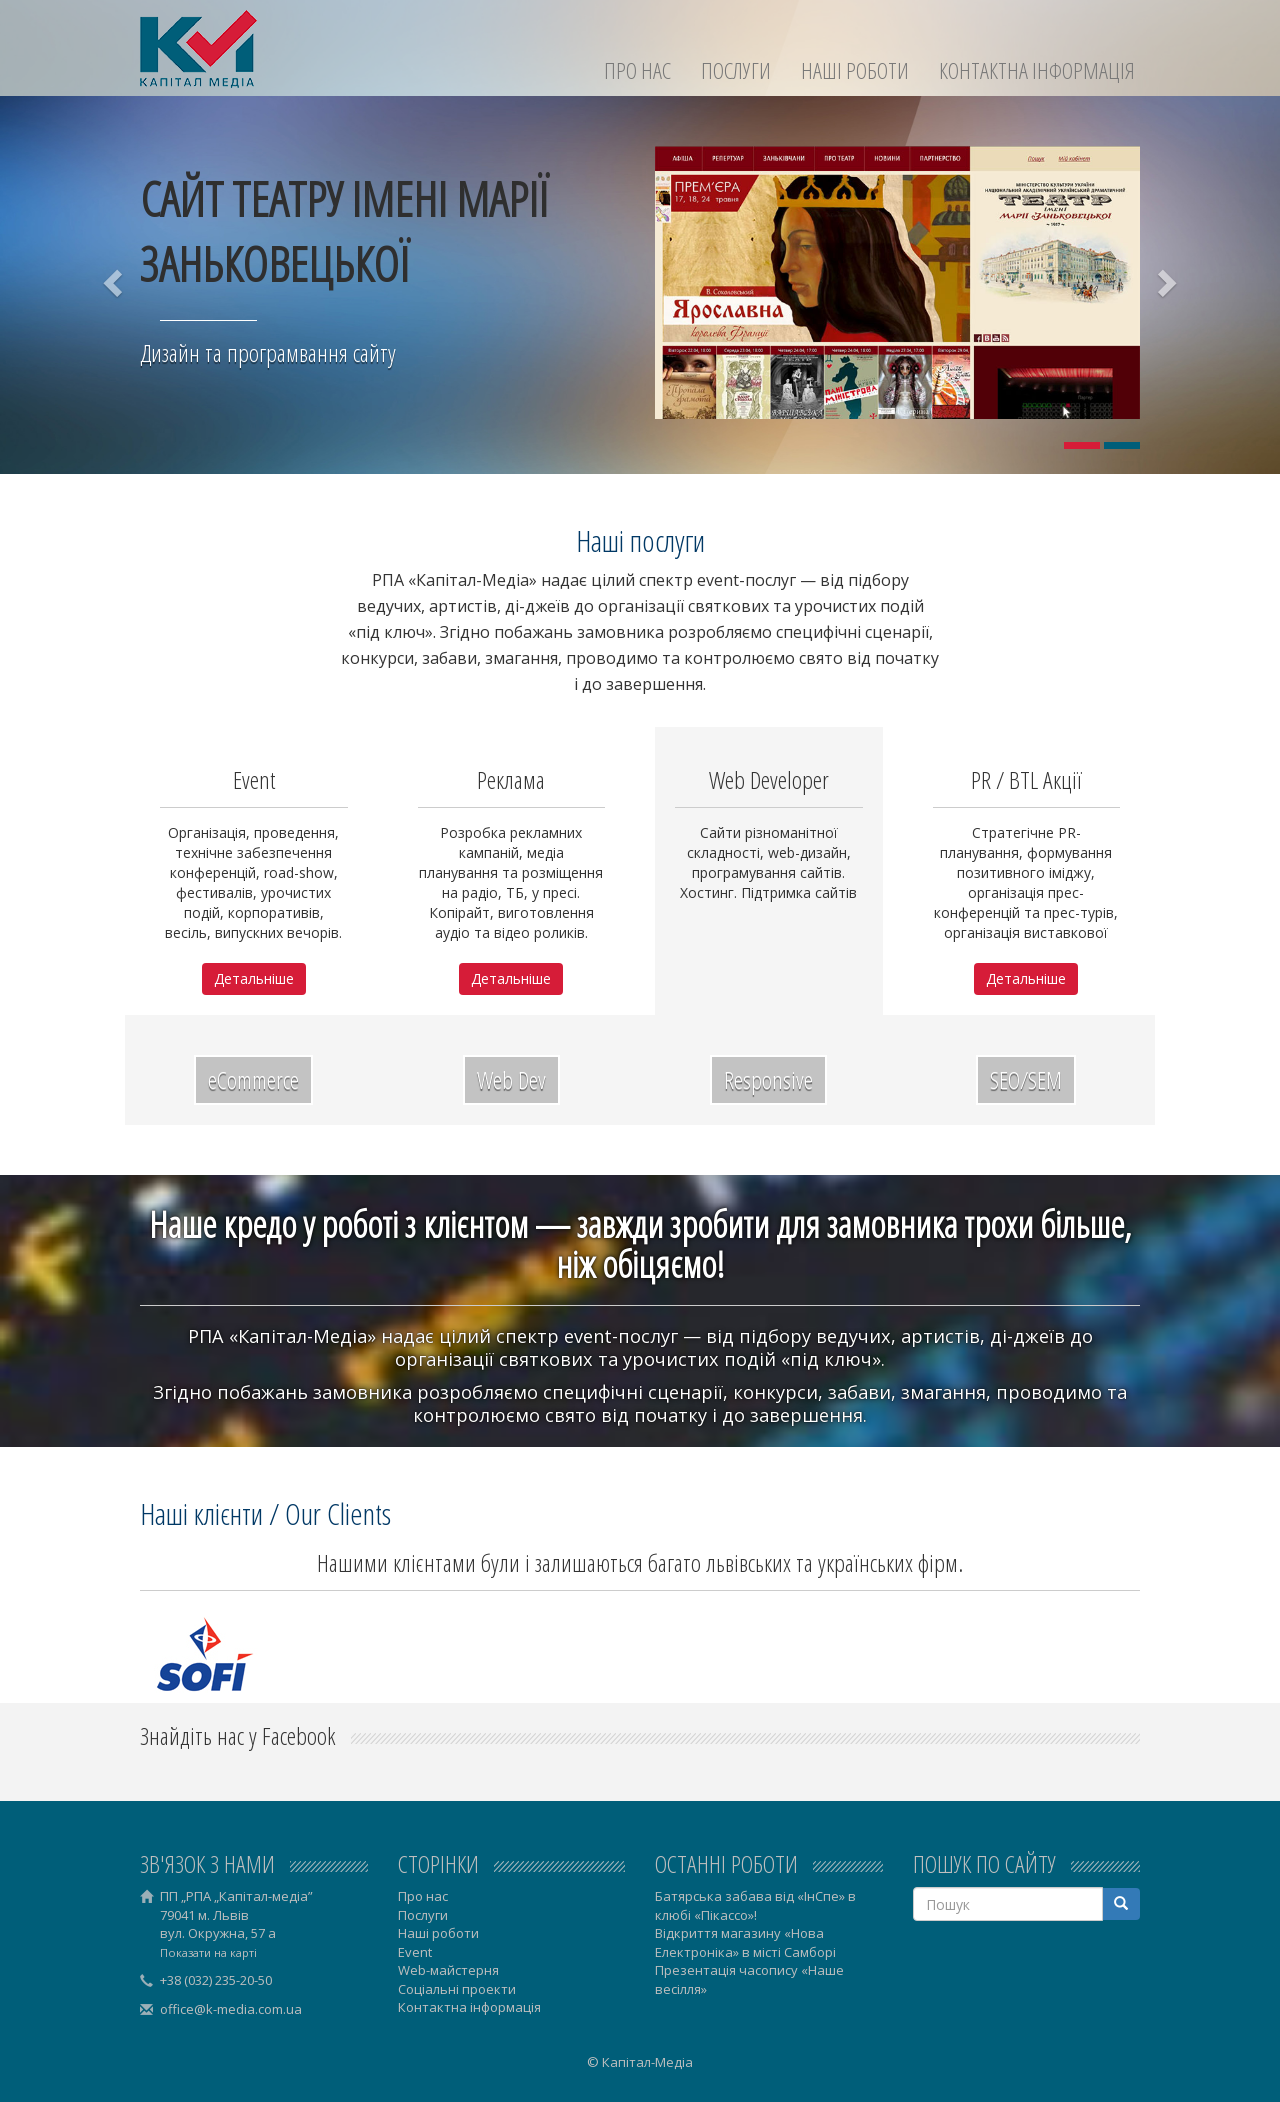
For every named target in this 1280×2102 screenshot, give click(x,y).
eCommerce (253, 1079)
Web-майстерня (448, 1970)
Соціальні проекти (457, 1989)
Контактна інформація (1037, 70)
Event (415, 1952)
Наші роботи (855, 70)
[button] (115, 282)
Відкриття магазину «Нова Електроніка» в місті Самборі (745, 1942)
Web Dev (511, 1079)
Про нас (637, 70)
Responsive (768, 1079)
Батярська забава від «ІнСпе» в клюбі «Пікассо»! (755, 1905)
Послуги (736, 70)
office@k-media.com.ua (231, 2009)
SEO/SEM (1026, 1079)
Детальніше (254, 978)
